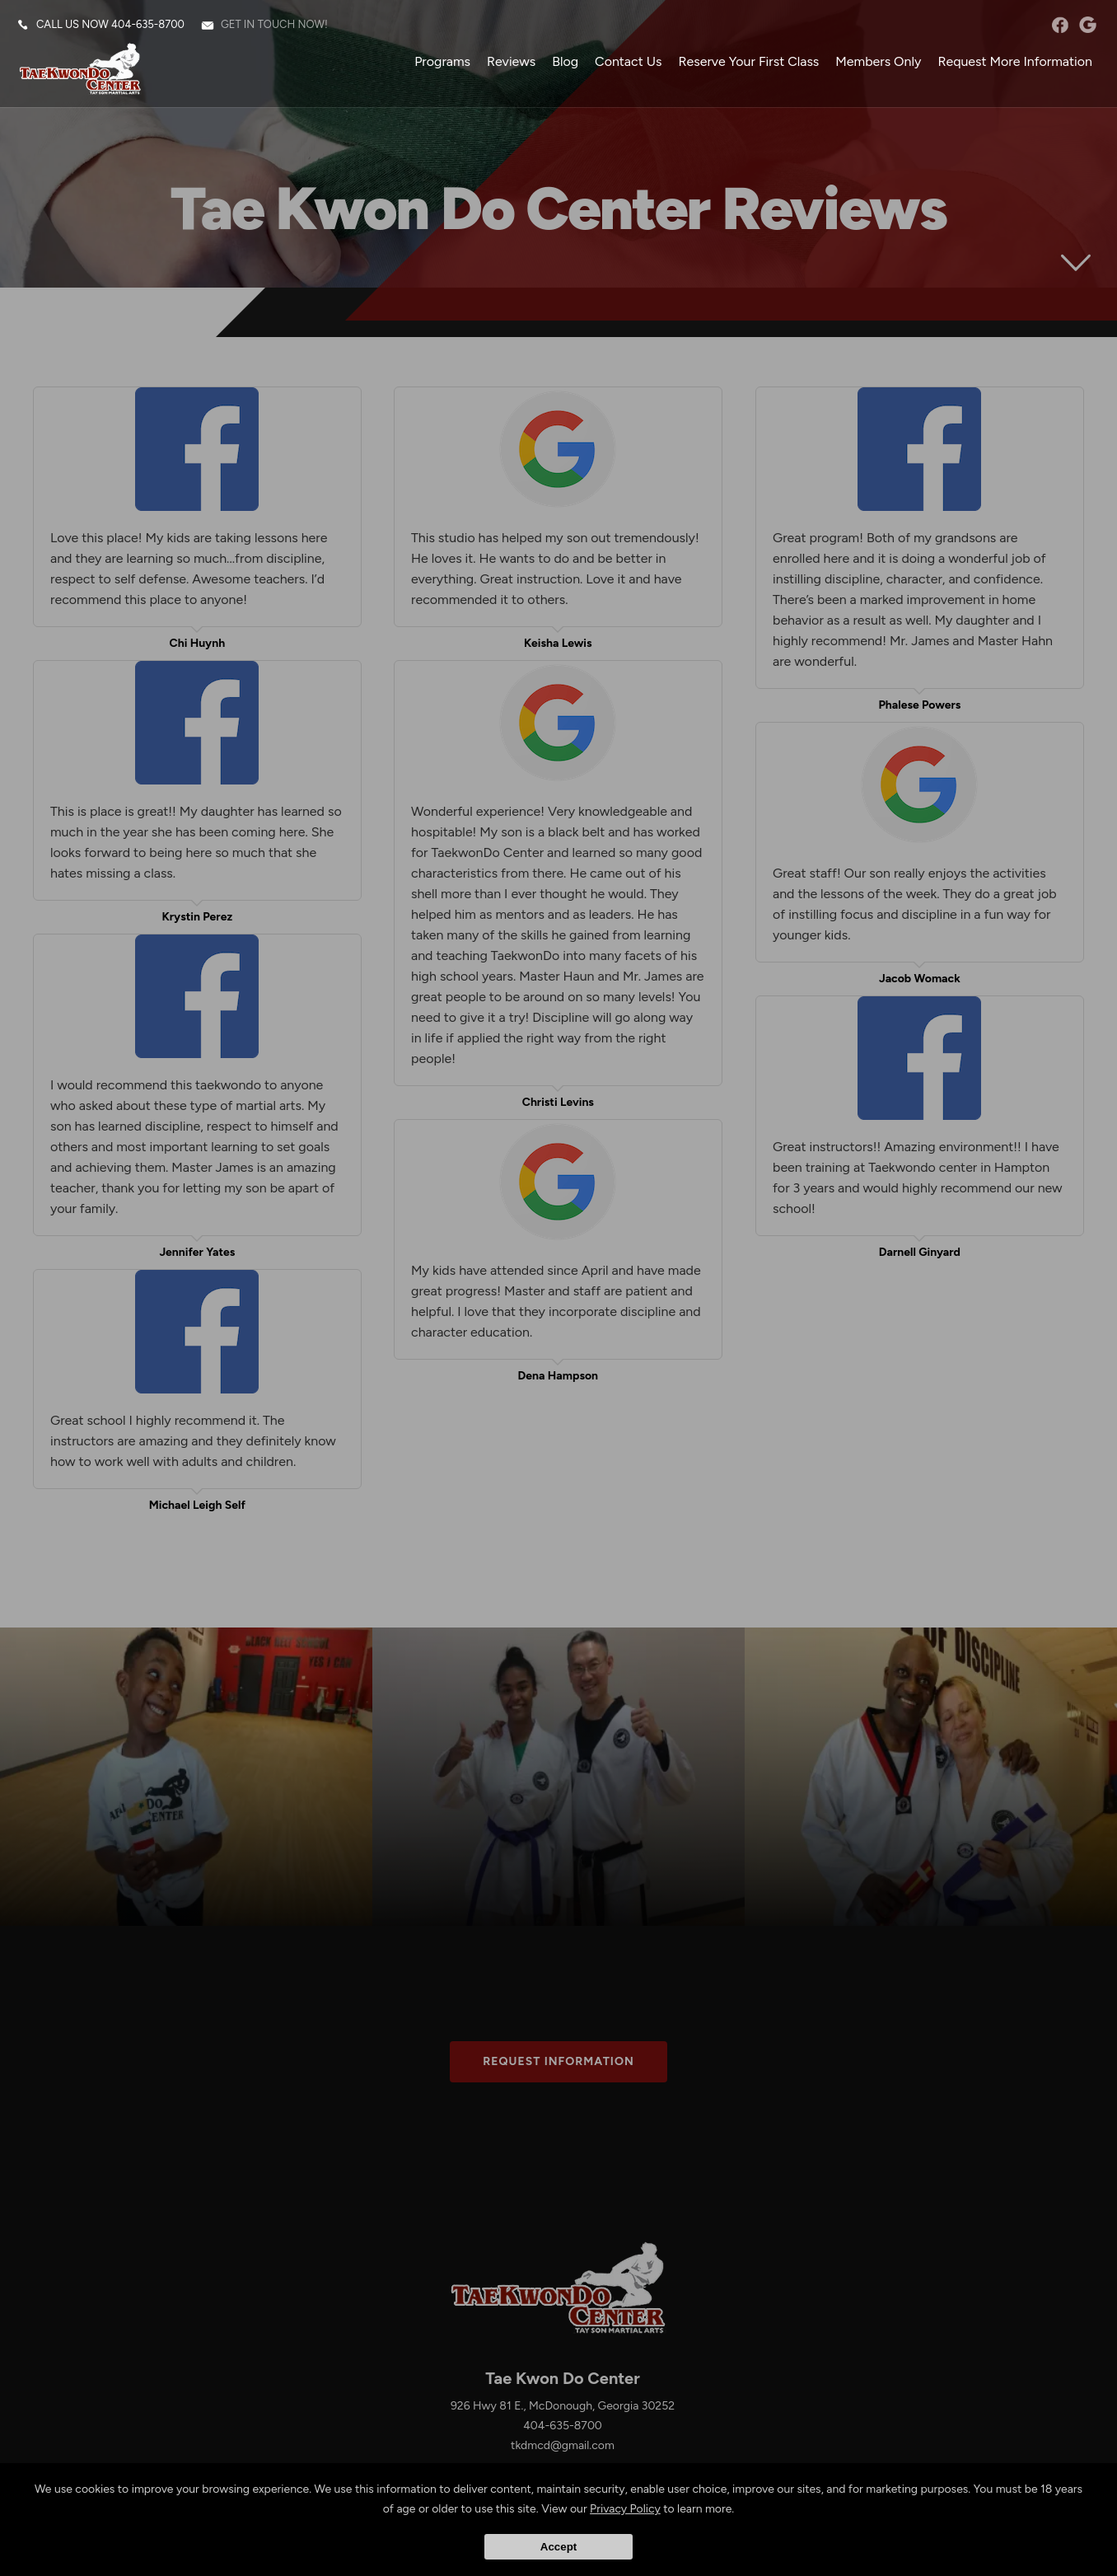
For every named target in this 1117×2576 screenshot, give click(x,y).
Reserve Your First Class (748, 61)
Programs (442, 61)
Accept (558, 2547)
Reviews (511, 61)
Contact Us (628, 61)
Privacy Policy (625, 2509)
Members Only (878, 61)
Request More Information (1014, 61)
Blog (565, 61)
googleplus (1088, 24)
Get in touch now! (274, 24)
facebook (1060, 24)
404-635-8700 (148, 24)
